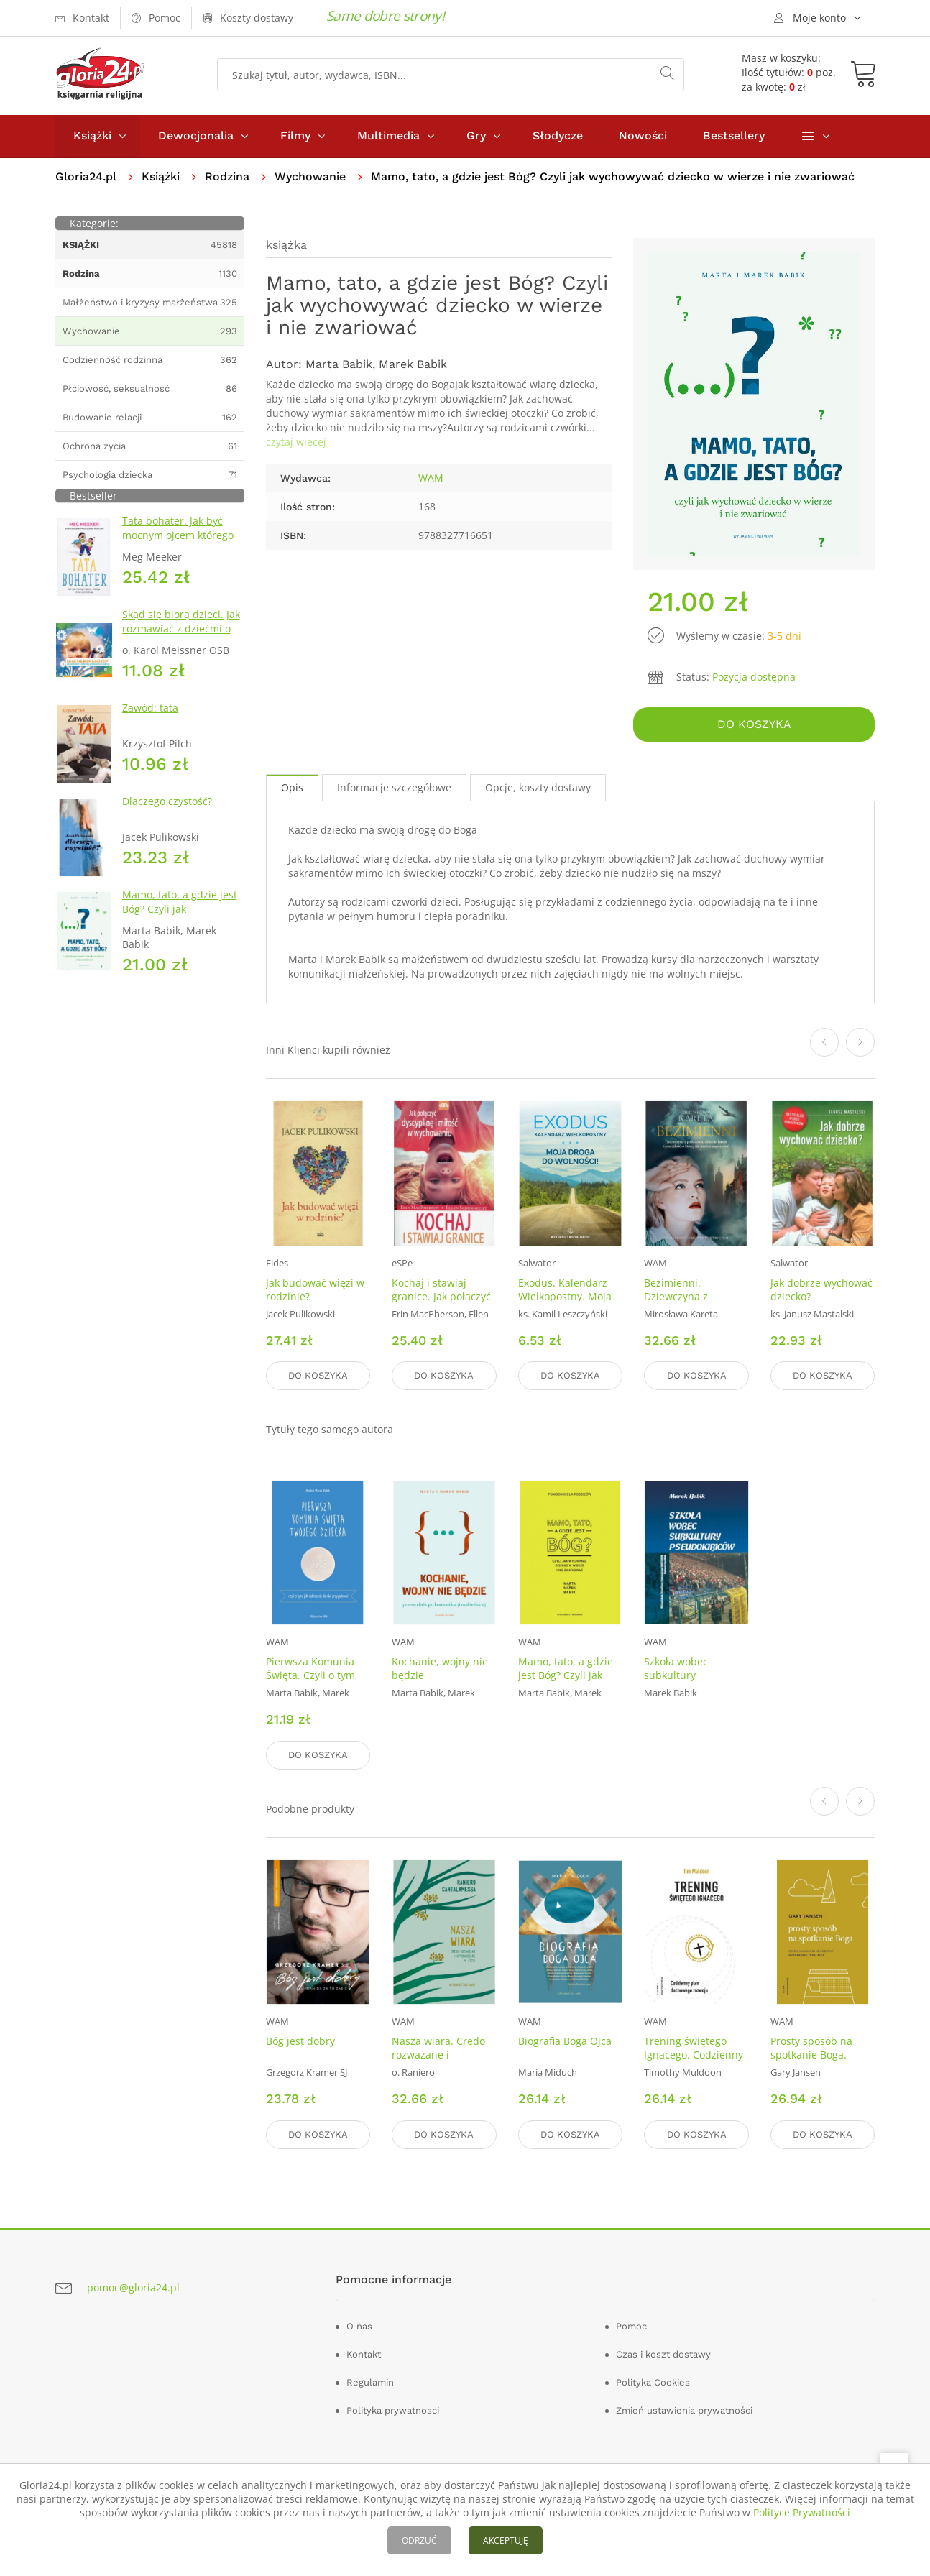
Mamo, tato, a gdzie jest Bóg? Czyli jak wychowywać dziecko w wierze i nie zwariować (179, 916)
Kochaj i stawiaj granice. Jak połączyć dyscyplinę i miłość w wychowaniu (442, 1302)
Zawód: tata (150, 707)
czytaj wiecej (296, 441)
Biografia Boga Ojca (565, 2041)
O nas (359, 2326)
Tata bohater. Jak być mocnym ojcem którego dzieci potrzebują (178, 535)
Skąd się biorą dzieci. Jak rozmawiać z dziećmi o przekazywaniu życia (181, 628)
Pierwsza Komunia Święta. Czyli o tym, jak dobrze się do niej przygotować (317, 1682)
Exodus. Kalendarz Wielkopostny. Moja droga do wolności (565, 1295)
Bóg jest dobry (300, 2041)
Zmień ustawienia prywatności (684, 2410)
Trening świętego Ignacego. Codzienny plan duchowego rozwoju (693, 2061)
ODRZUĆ (419, 2540)
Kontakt (363, 2354)
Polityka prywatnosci (392, 2410)
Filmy (295, 135)
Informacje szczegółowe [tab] (394, 787)
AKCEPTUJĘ (505, 2540)
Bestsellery (734, 135)
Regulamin (370, 2382)
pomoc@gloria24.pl (133, 2287)
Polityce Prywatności (801, 2512)
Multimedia (388, 135)
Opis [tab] (292, 787)
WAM (430, 477)
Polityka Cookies (653, 2382)
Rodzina (227, 176)
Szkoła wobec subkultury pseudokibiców (680, 1675)
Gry (476, 135)
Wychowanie (310, 176)
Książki (92, 135)
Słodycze (558, 135)
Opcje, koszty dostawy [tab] (538, 787)
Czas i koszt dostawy (663, 2354)
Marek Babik (413, 364)
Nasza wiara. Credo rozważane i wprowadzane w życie (438, 2061)
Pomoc (631, 2326)
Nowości (643, 135)
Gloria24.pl (85, 176)
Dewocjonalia (196, 135)
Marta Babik (338, 364)
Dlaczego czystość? (167, 801)
